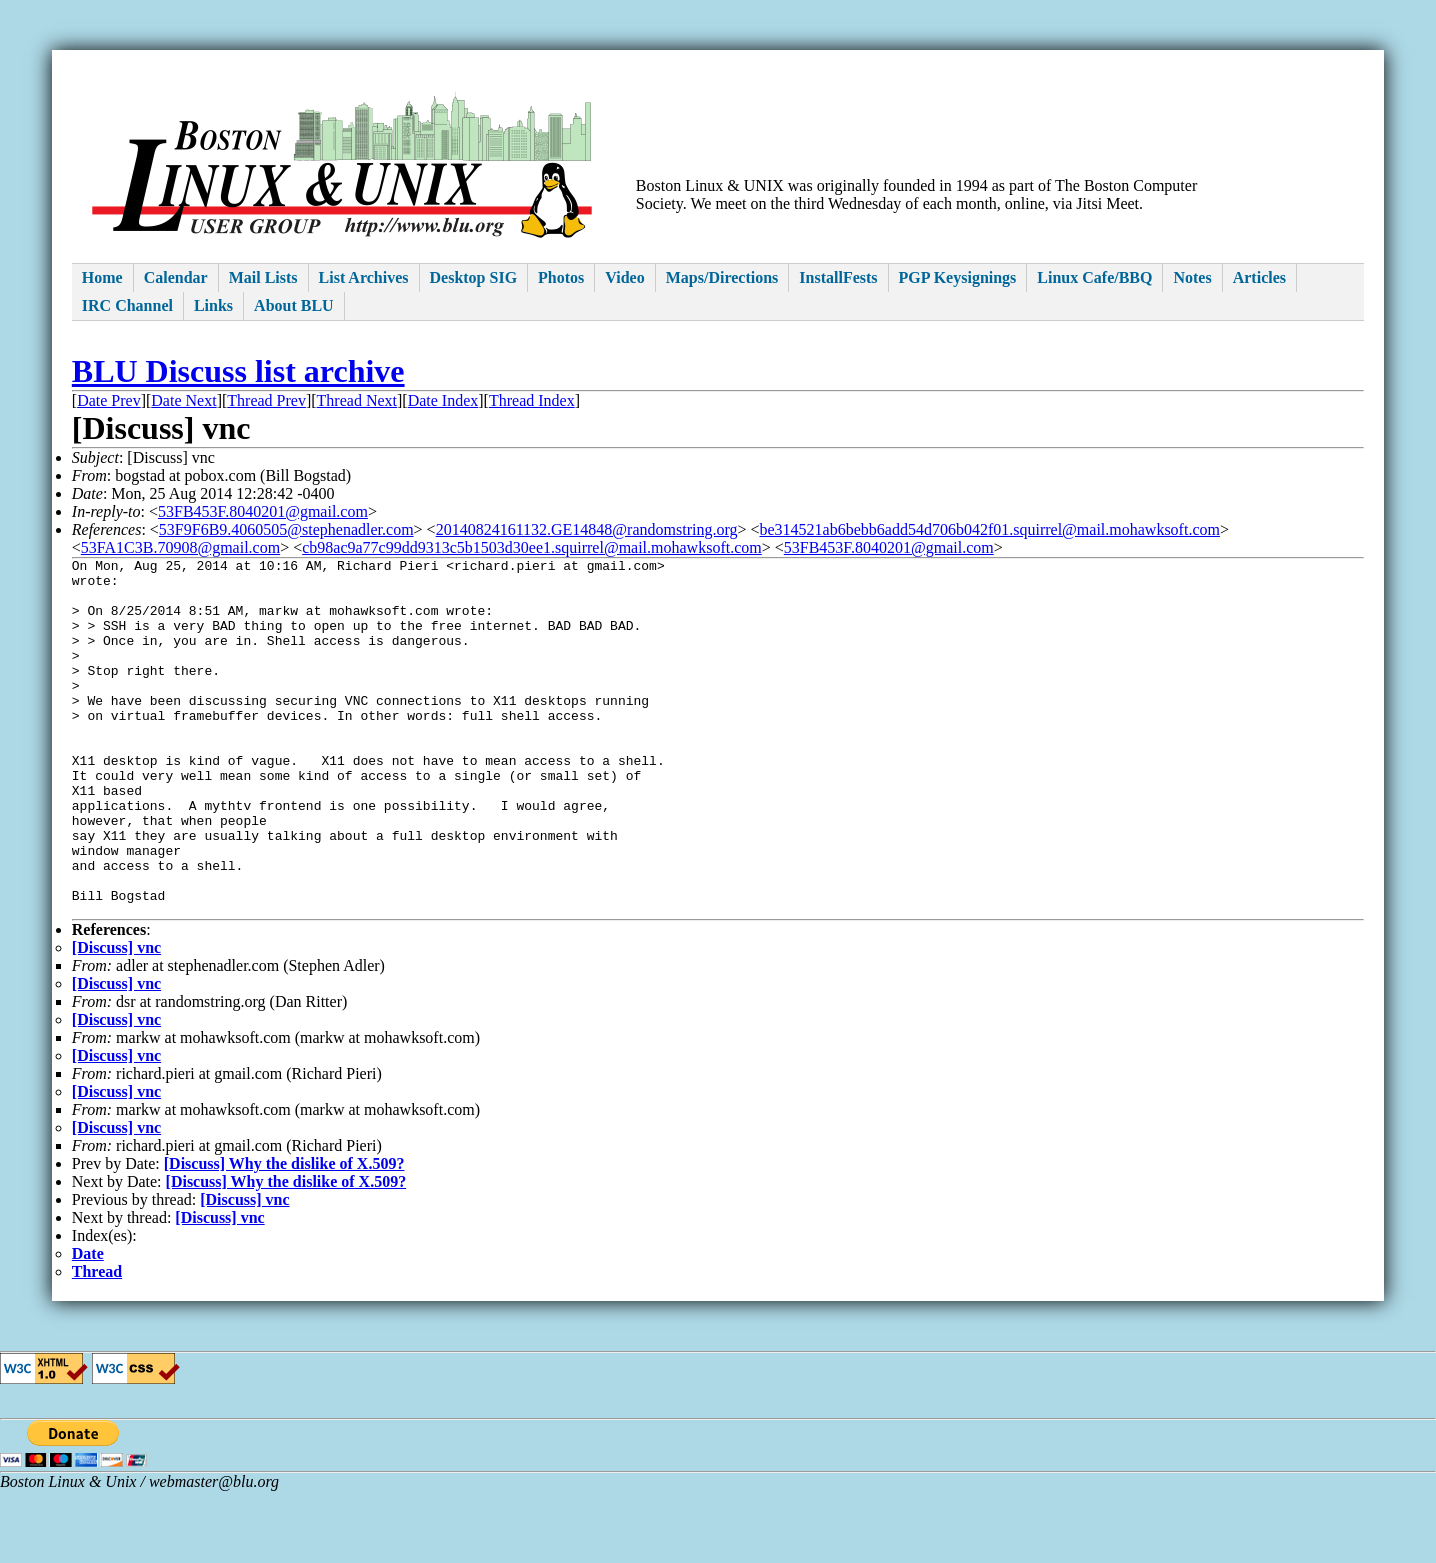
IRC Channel (127, 305)
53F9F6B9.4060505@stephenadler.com (286, 529)
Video (624, 277)
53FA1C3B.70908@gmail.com (180, 547)
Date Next (183, 400)
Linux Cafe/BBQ (1094, 277)
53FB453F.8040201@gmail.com (263, 511)
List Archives (364, 277)
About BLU (294, 305)
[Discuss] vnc (116, 1019)
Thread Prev (266, 400)
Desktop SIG (474, 277)
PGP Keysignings (958, 277)
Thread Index (532, 400)
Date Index (443, 400)
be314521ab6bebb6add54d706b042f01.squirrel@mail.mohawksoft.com (990, 529)
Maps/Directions (722, 277)
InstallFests (838, 277)
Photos (561, 277)
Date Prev (109, 400)
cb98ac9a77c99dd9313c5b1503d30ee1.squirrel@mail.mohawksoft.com (532, 547)
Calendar (176, 277)
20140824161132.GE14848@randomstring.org (587, 529)
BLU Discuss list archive (238, 371)
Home (102, 277)
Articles (1259, 277)
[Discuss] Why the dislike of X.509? (284, 1235)
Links (213, 305)
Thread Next (357, 400)
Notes (1192, 277)
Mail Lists (263, 277)
